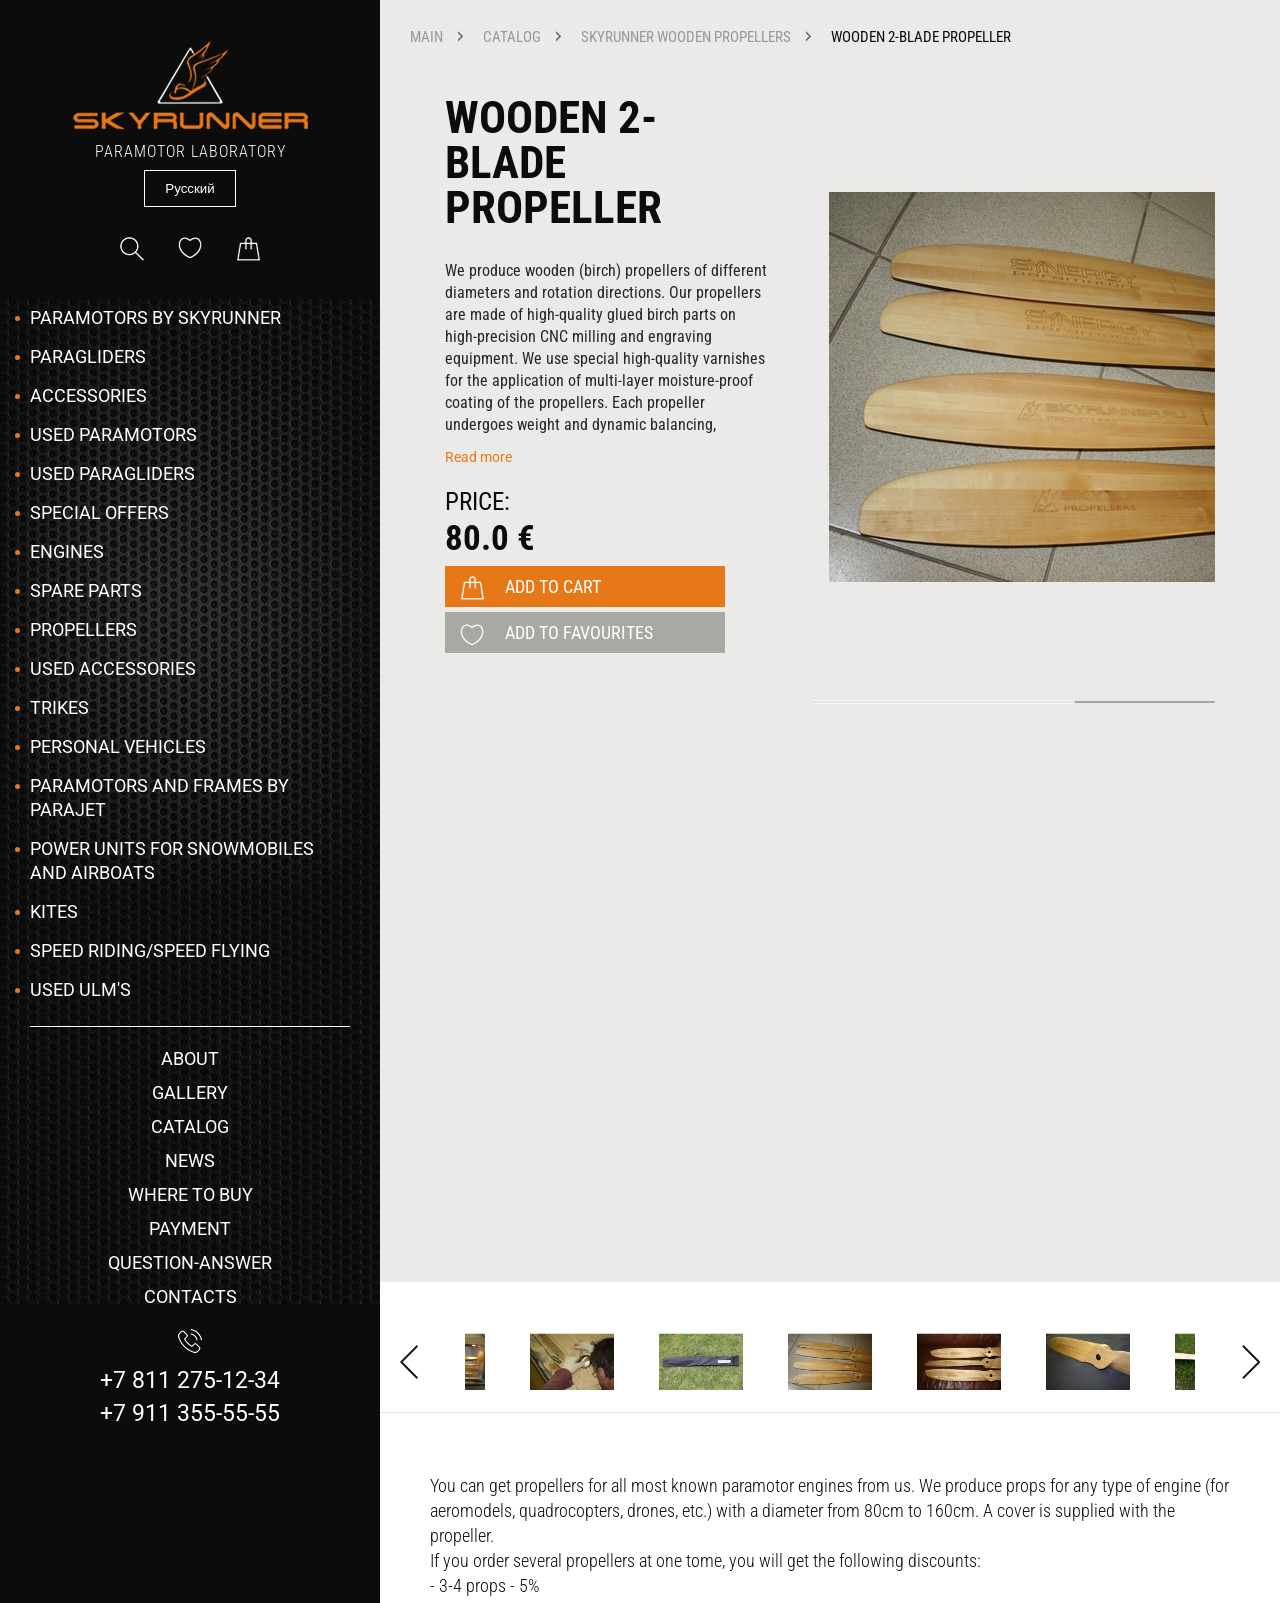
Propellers (83, 629)
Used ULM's (80, 989)
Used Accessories (113, 668)
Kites (54, 911)
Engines (67, 551)
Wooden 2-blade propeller (921, 37)
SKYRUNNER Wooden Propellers (686, 37)
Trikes (59, 707)
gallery (190, 1092)
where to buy (190, 1194)
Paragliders (88, 356)
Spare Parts (86, 590)
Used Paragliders (112, 473)
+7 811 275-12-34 (190, 1380)
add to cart (553, 586)
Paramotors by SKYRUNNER (155, 317)
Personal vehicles (118, 746)
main (426, 37)
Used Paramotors (113, 434)
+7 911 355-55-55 (190, 1413)
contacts (190, 1296)
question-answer (190, 1262)
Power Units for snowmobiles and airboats (172, 860)
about (190, 1058)
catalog (190, 1126)
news (190, 1160)
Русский (189, 188)
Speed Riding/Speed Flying (150, 950)
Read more (478, 457)
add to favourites (579, 632)
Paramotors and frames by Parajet (159, 797)
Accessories (88, 395)
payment (190, 1228)
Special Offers (99, 512)
